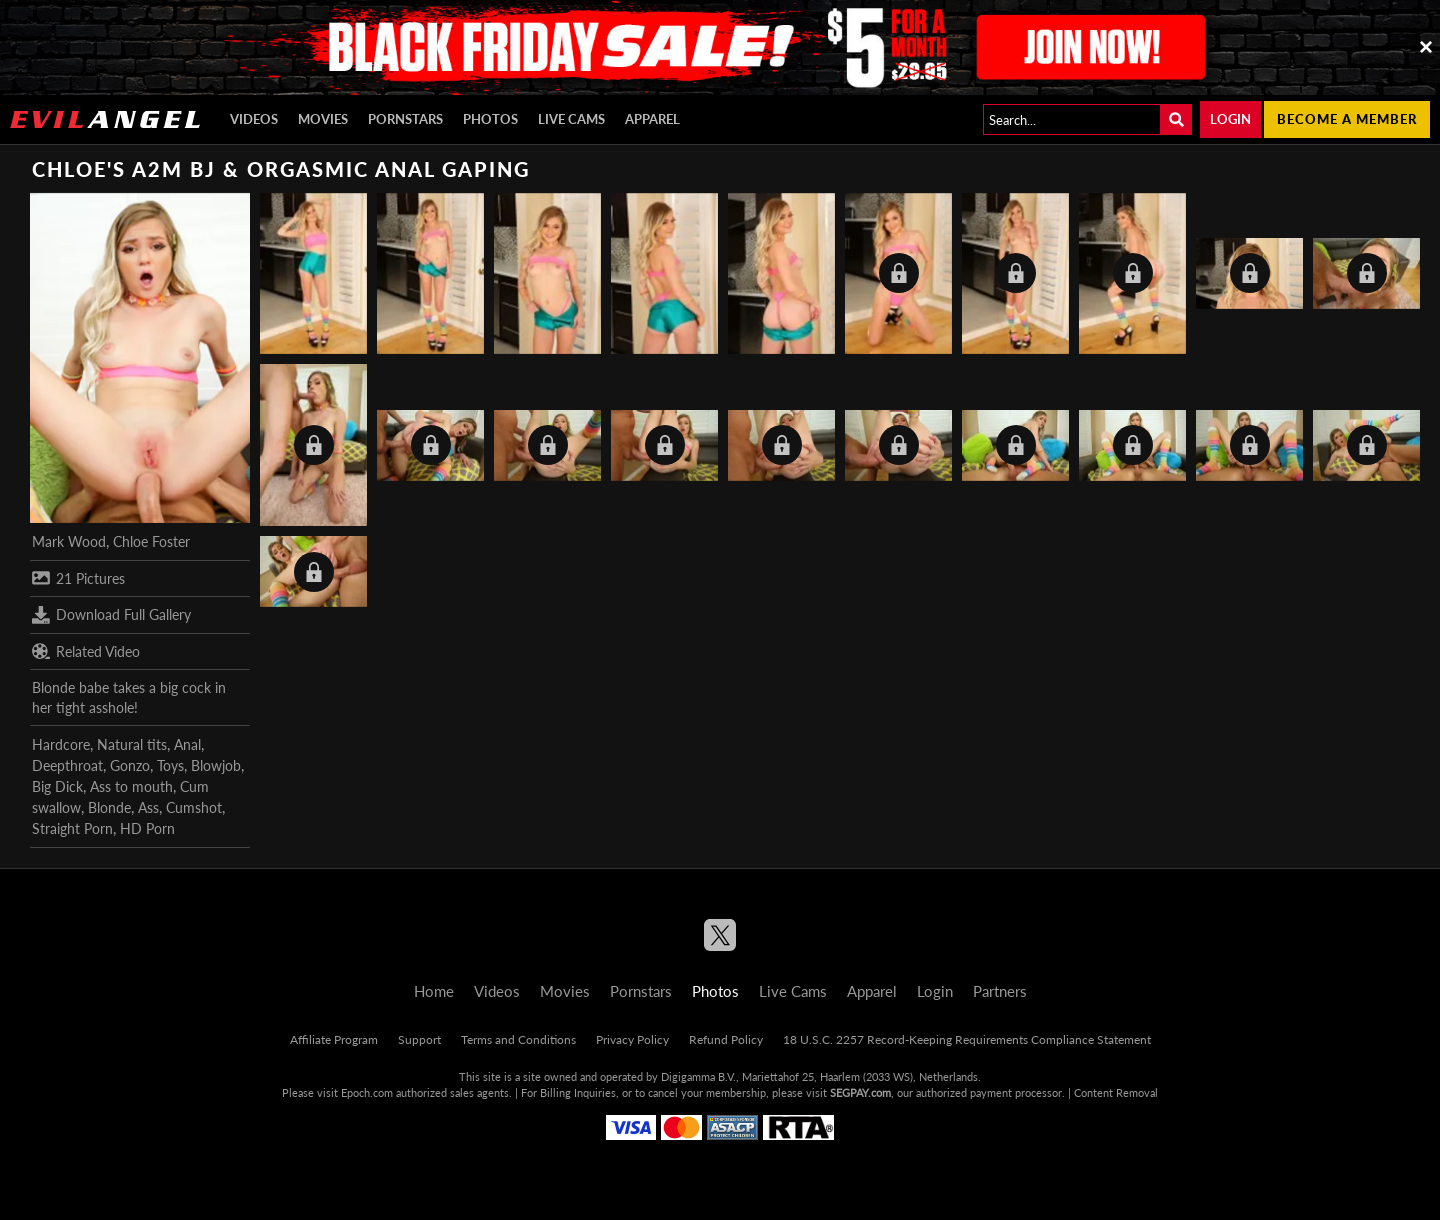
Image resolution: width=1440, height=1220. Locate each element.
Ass (148, 807)
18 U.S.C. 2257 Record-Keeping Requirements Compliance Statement (967, 1039)
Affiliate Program (334, 1039)
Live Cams (571, 119)
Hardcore (61, 744)
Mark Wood (69, 541)
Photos (490, 119)
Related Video (86, 651)
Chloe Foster (151, 541)
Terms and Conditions (518, 1039)
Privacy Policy (632, 1039)
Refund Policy (726, 1039)
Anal (187, 744)
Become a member (1347, 119)
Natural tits (132, 744)
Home (434, 991)
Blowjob (216, 765)
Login (1230, 119)
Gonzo (130, 765)
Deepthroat (67, 765)
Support (419, 1039)
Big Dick (57, 786)
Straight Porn (72, 828)
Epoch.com (367, 1092)
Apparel (652, 119)
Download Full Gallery (111, 615)
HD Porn (147, 828)
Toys (170, 765)
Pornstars (405, 119)
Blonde (109, 807)
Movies (323, 119)
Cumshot (194, 807)
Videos (254, 119)
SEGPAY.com (860, 1092)
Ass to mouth (131, 786)
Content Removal (1116, 1092)
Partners (1000, 991)
